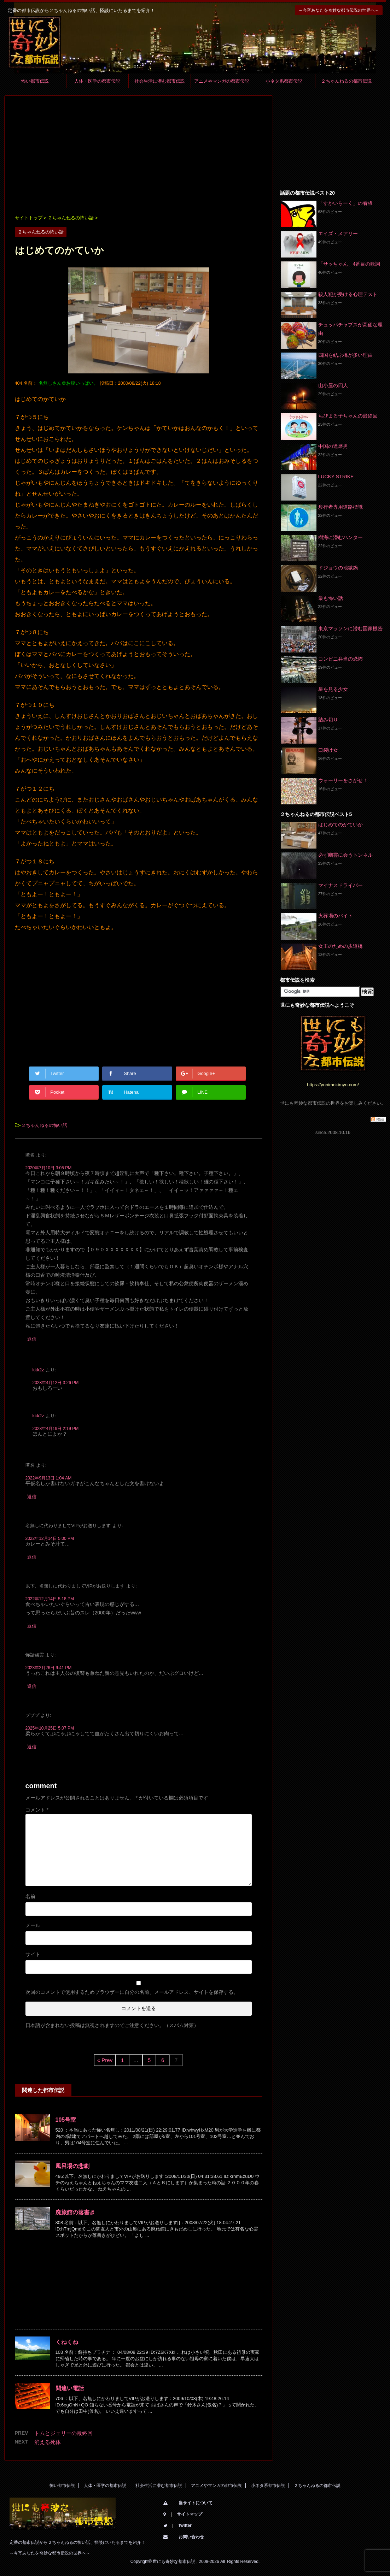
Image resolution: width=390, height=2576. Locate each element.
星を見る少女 (333, 689)
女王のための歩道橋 (340, 946)
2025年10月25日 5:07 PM (49, 1728)
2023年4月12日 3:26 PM (56, 1382)
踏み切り (328, 719)
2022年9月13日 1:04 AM (48, 1478)
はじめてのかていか (340, 824)
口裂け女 (328, 750)
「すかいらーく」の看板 (345, 203)
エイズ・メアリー (338, 233)
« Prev (104, 2060)
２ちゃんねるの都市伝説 (346, 81)
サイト (32, 1954)
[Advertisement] (138, 155)
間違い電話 (70, 2388)
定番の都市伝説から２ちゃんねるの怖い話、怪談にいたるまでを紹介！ (77, 2542)
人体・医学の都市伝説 (97, 81)
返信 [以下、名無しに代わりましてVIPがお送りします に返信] (31, 1626)
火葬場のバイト (335, 915)
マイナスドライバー (340, 885)
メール (32, 1925)
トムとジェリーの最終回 (63, 2433)
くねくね (67, 2342)
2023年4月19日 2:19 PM (56, 1428)
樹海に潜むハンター (340, 537)
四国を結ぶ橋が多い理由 (345, 355)
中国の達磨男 (333, 446)
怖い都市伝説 (35, 81)
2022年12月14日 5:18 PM (49, 1598)
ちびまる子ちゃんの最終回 (348, 416)
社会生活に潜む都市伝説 (159, 81)
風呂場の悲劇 (72, 2166)
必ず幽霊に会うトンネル (345, 855)
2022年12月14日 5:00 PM (49, 1538)
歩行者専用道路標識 (340, 507)
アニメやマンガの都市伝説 (221, 81)
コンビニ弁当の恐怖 (340, 659)
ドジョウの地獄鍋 (338, 568)
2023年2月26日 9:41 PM (48, 1667)
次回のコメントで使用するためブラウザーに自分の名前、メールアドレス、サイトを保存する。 (131, 1992)
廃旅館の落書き (75, 2212)
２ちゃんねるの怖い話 (44, 1125)
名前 (30, 1896)
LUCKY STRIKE (336, 476)
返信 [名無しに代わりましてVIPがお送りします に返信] (31, 1557)
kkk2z (38, 1369)
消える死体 (47, 2442)
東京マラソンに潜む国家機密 (350, 628)
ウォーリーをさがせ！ (343, 780)
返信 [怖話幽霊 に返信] (31, 1686)
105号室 (66, 2120)
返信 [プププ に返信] (31, 1746)
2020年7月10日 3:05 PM (48, 1167)
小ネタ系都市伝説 (284, 81)
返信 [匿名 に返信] (31, 1339)
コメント (36, 1810)
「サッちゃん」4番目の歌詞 (349, 264)
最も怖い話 (330, 598)
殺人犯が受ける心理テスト (348, 294)
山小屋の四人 (333, 385)
